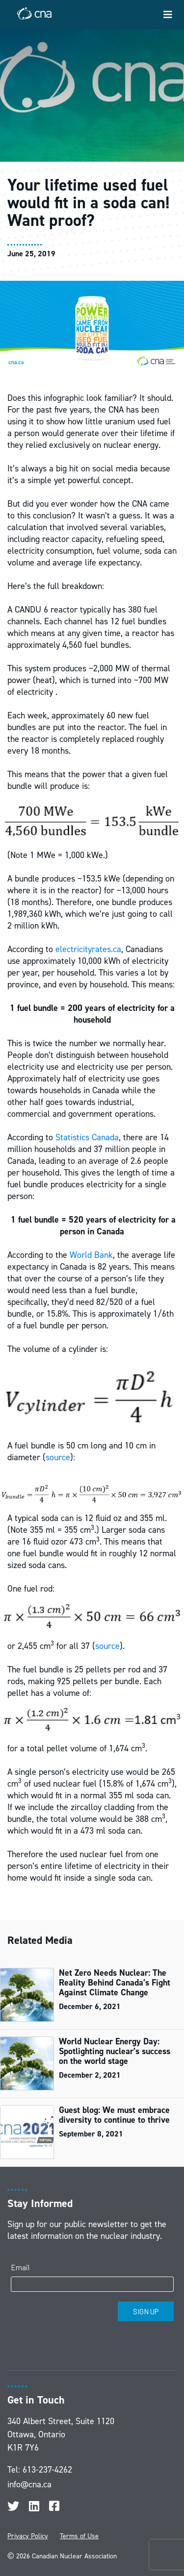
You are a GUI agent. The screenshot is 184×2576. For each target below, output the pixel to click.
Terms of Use (79, 2536)
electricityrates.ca (88, 949)
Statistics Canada (87, 1137)
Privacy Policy (27, 2536)
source (58, 1457)
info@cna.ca (29, 2484)
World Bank (91, 1255)
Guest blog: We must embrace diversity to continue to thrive (114, 2115)
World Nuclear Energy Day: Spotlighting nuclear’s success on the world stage (114, 2051)
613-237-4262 (47, 2470)
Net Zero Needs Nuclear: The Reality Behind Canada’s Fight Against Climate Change (114, 1982)
